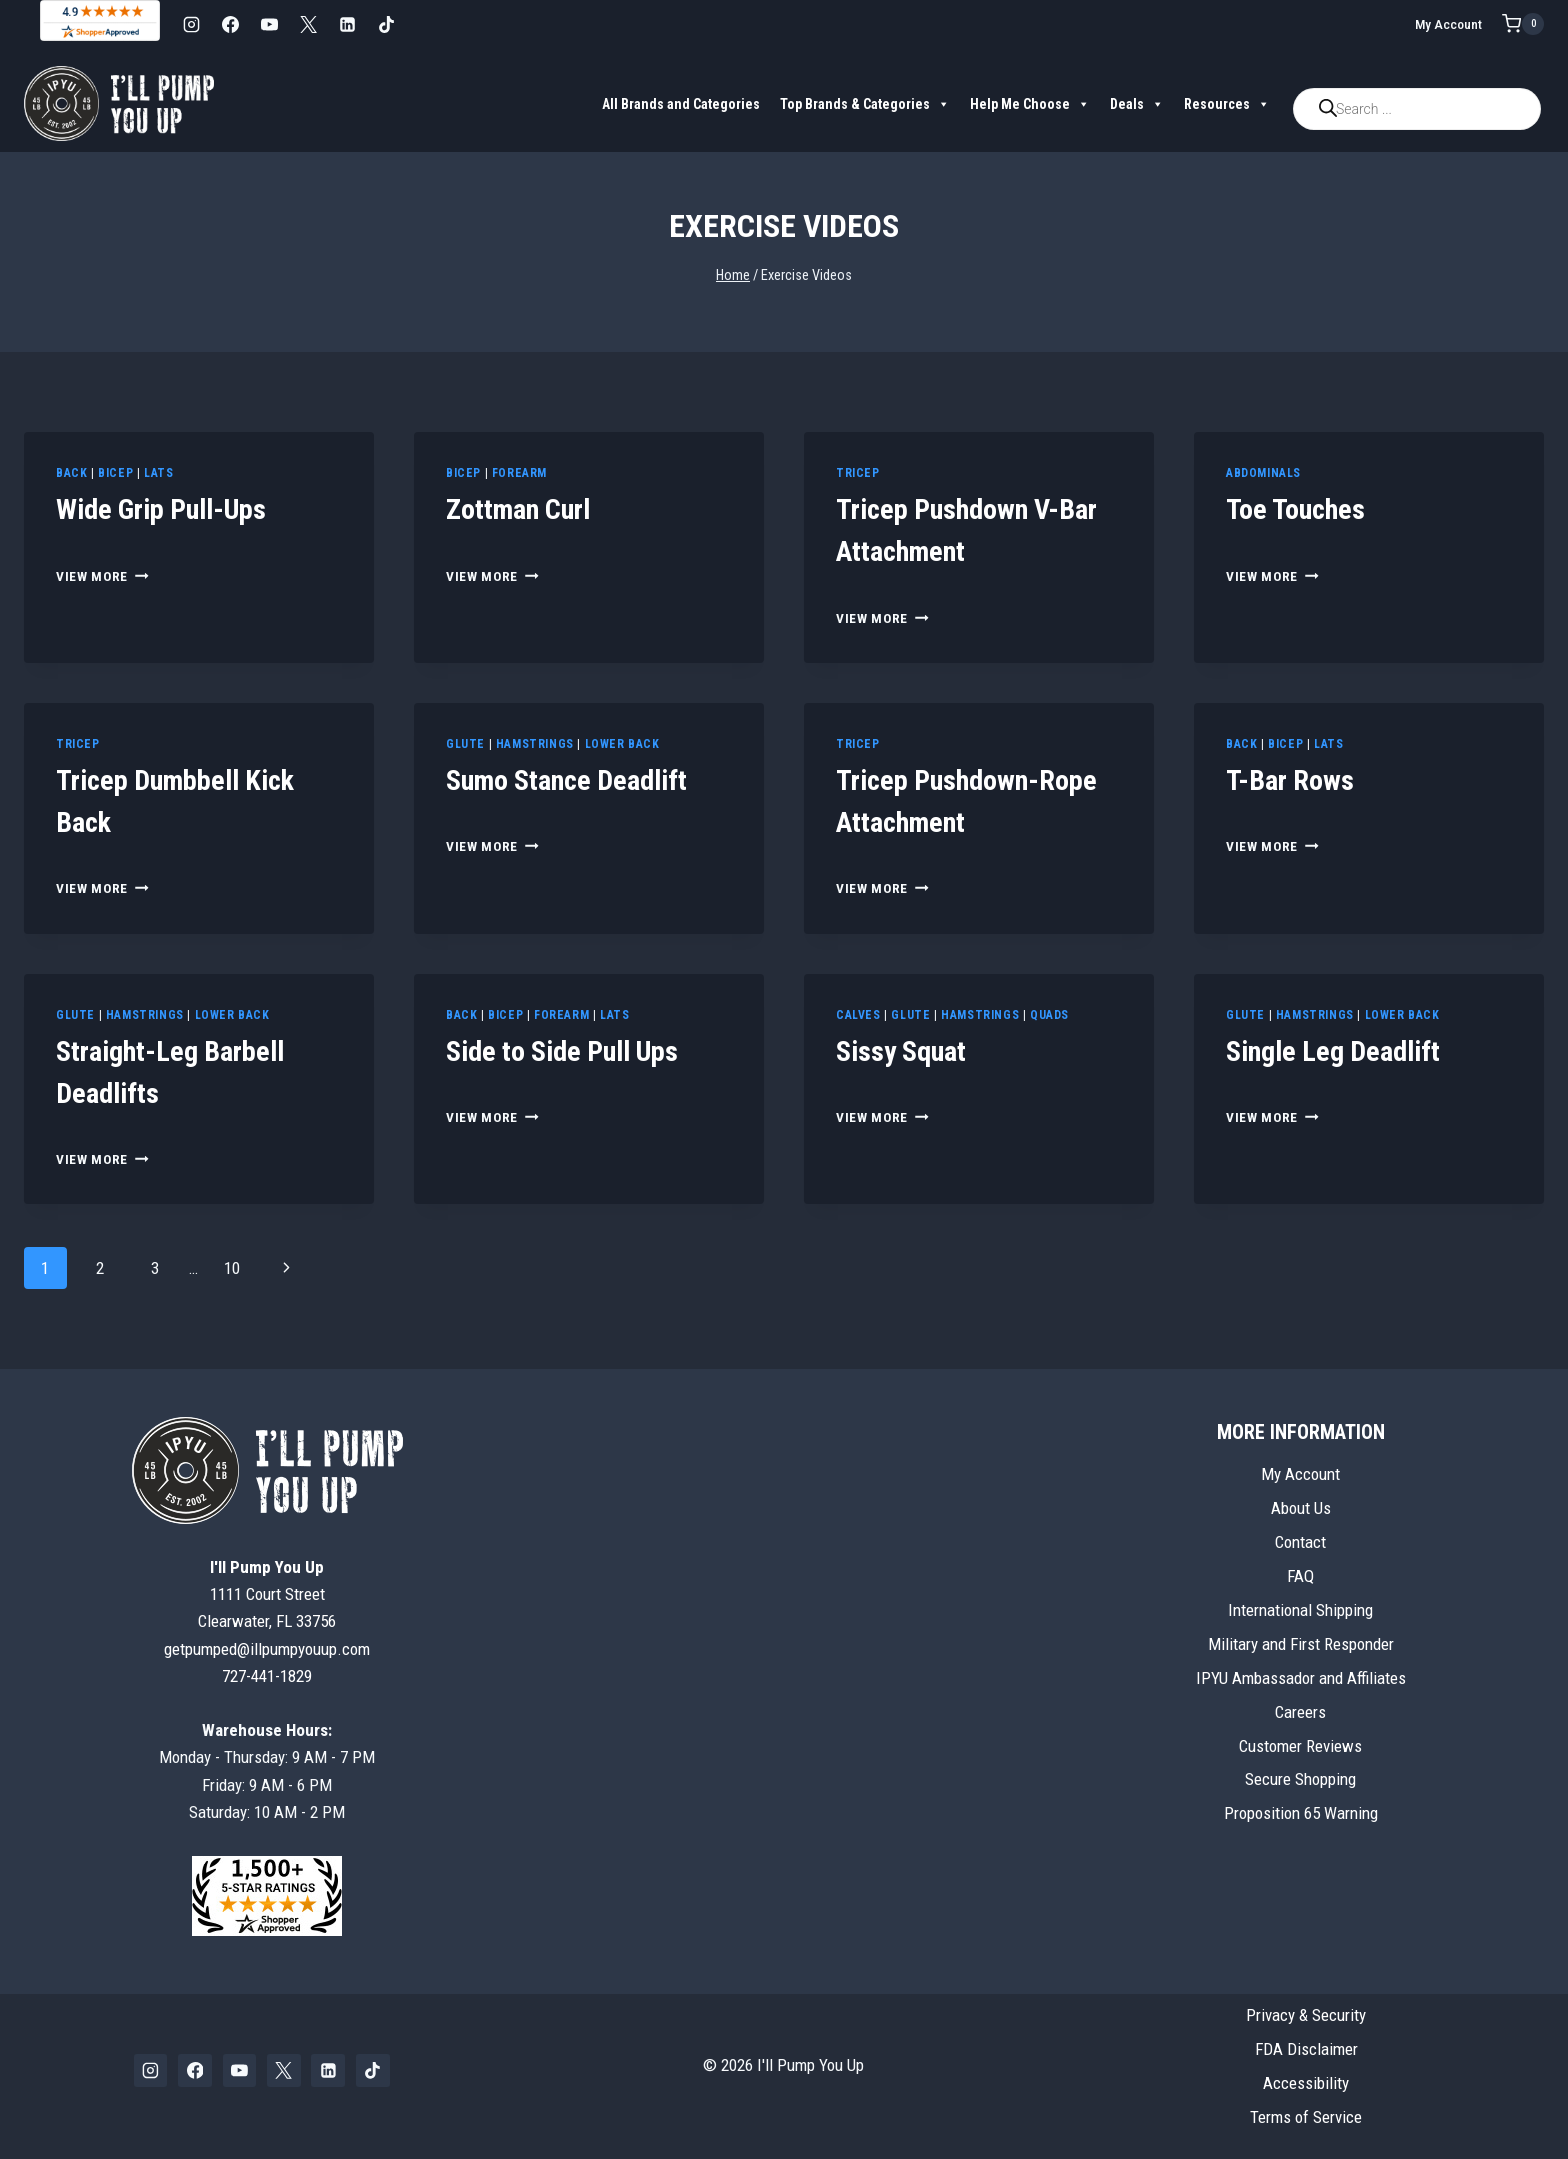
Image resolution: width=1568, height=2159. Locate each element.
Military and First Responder (1301, 1644)
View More (102, 576)
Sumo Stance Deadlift (566, 780)
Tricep (858, 473)
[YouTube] (269, 24)
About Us (1301, 1508)
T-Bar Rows (1290, 780)
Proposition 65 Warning (1301, 1813)
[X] (308, 24)
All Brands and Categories (681, 104)
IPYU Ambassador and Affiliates (1301, 1678)
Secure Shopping (1300, 1779)
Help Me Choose (1030, 104)
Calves (858, 1015)
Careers (1300, 1712)
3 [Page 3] (155, 1268)
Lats (158, 473)
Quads (1049, 1015)
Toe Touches (1295, 509)
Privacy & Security (1306, 2015)
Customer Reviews (1300, 1746)
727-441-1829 (267, 1676)
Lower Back (622, 744)
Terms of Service (1306, 2117)
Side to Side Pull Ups (562, 1051)
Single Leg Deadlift (1333, 1051)
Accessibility (1306, 2083)
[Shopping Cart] (1523, 24)
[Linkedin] (347, 24)
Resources (1227, 104)
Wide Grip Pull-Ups (161, 509)
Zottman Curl (518, 509)
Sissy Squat (901, 1051)
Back (71, 473)
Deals (1137, 104)
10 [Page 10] (232, 1268)
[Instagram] (191, 24)
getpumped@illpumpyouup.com (267, 1649)
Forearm (519, 473)
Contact (1300, 1542)
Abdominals (1263, 473)
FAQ (1300, 1576)
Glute (465, 744)
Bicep (115, 473)
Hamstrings (535, 744)
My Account (1448, 24)
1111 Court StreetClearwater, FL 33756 (267, 1594)
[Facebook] (230, 24)
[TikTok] (386, 24)
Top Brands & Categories (865, 104)
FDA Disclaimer (1306, 2049)
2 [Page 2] (100, 1268)
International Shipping (1300, 1610)
